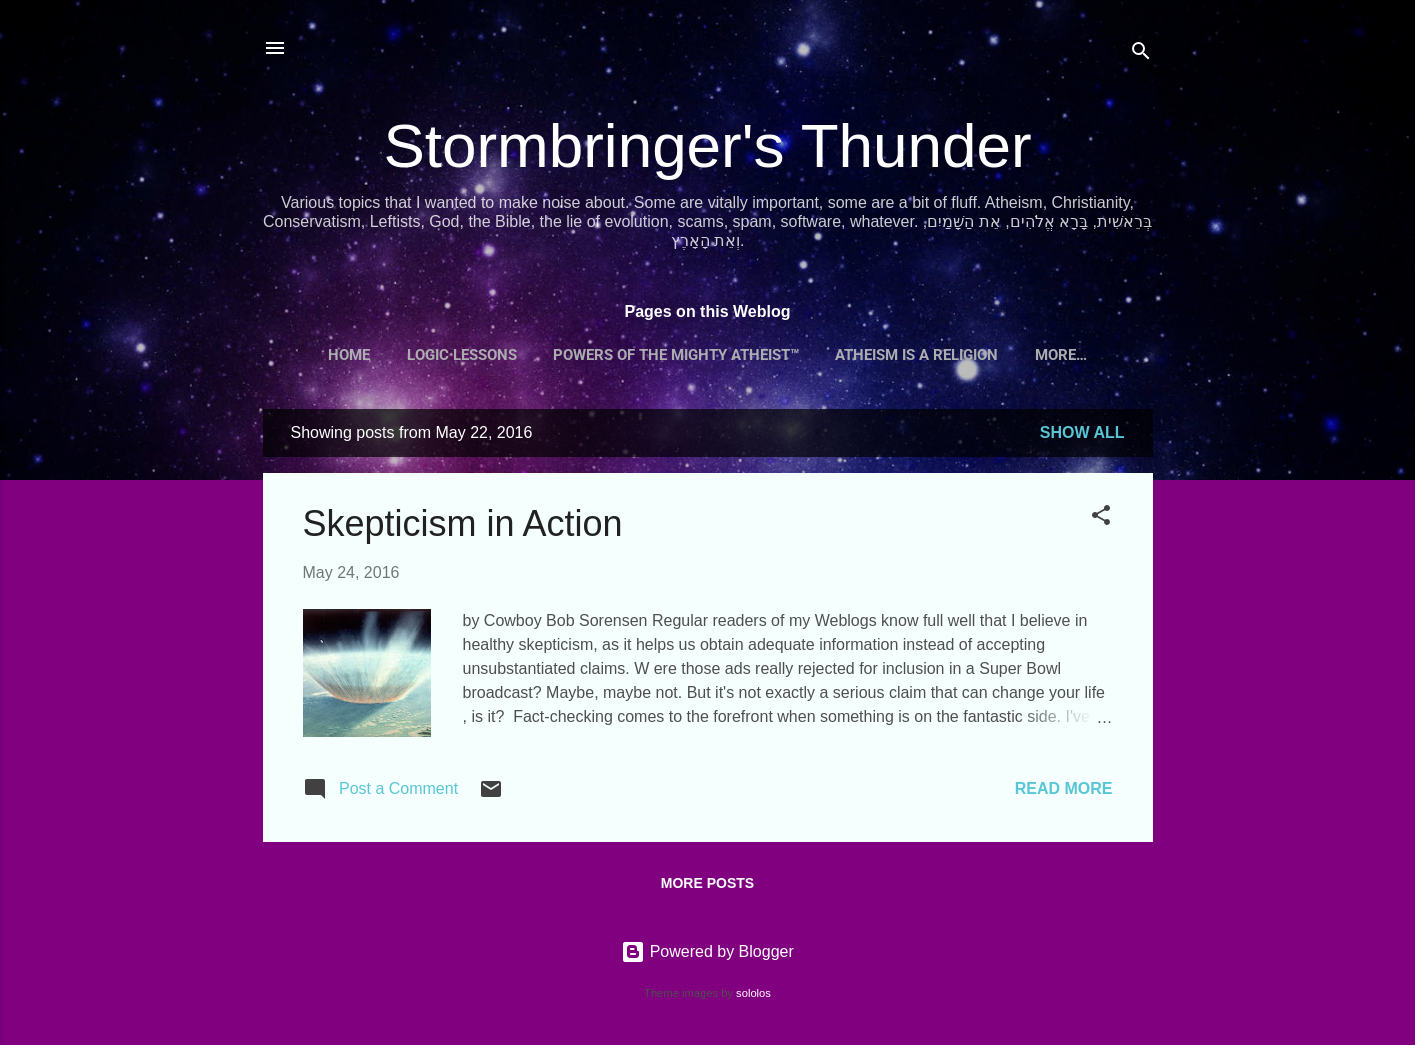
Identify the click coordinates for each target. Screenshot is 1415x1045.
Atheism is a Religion (916, 355)
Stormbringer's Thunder (707, 145)
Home (349, 355)
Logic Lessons (462, 355)
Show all (1082, 432)
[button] (1101, 518)
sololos (753, 993)
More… (1061, 355)
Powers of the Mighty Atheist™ (676, 355)
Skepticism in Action (463, 523)
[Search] (1141, 54)
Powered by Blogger (707, 951)
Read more (1064, 788)
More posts (707, 883)
